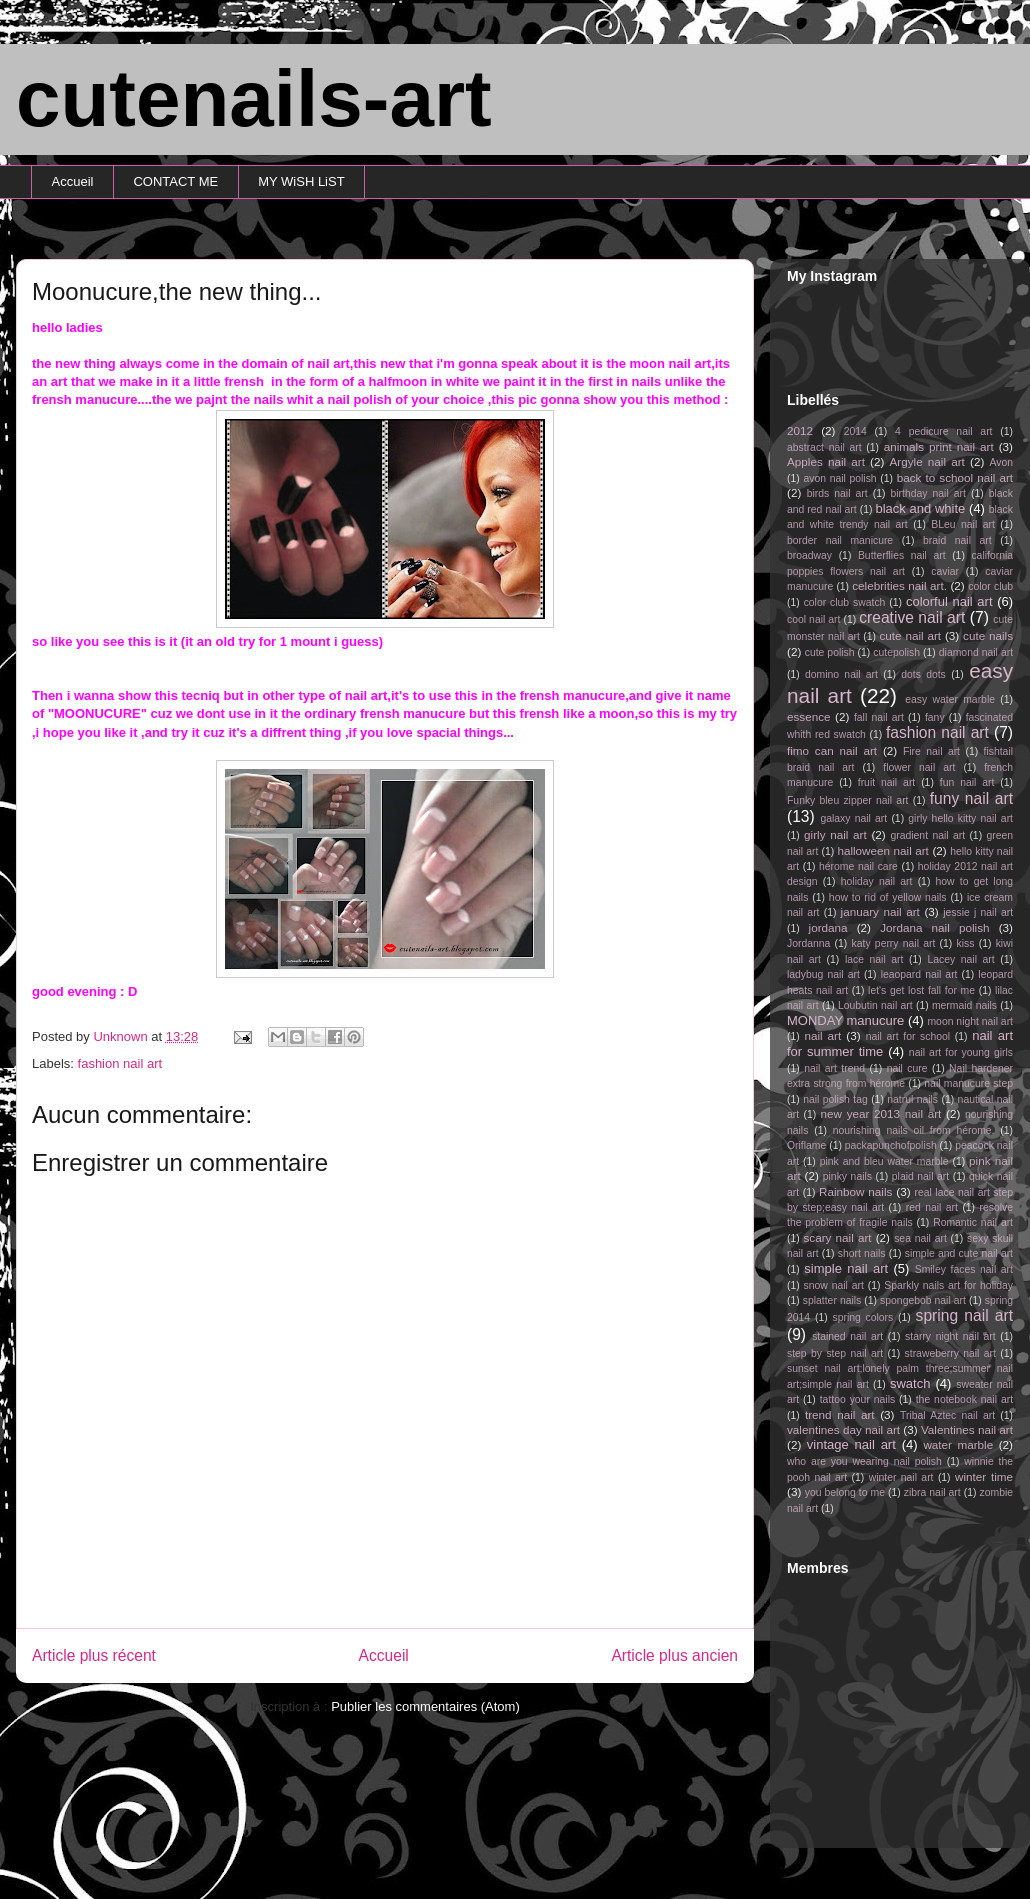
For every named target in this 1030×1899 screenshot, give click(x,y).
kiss (966, 943)
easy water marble (950, 699)
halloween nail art (882, 850)
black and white (920, 508)
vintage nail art (851, 1444)
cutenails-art (254, 98)
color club (990, 586)
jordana (828, 927)
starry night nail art (950, 1336)
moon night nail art (970, 1021)
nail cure (907, 1068)
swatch (910, 1383)
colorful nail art (949, 601)
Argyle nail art (927, 461)
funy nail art (971, 798)
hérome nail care (858, 866)
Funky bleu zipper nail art (848, 800)
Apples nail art (826, 461)
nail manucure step (968, 1083)
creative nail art (912, 617)
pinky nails (847, 1176)
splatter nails (832, 1300)
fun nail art (967, 782)
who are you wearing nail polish (864, 1461)
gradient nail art (927, 835)
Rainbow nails (855, 1191)
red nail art (932, 1207)
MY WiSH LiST (301, 181)
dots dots (923, 674)
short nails (862, 1253)
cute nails (988, 635)
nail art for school (908, 1036)
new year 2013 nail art (881, 1113)
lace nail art (874, 959)
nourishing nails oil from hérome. (914, 1130)
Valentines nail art (967, 1429)
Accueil (73, 181)
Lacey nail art (960, 959)
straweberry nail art (950, 1353)
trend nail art (840, 1414)
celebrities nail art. (899, 585)
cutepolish (896, 652)
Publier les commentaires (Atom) (425, 1706)
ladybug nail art (823, 974)
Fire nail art (931, 751)
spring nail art (964, 1315)
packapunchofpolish (891, 1145)
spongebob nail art (923, 1300)
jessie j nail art (978, 912)
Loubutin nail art (875, 1005)
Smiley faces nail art (964, 1269)
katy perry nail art (894, 943)
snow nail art (834, 1285)
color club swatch (845, 602)
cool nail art (813, 619)
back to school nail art (955, 477)
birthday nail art (928, 493)
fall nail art (879, 717)
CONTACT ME (175, 181)
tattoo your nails (857, 1399)
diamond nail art (976, 652)
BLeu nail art (963, 524)
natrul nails (912, 1099)
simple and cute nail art (959, 1253)
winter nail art (901, 1477)
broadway (809, 555)
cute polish (830, 652)
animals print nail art (939, 446)
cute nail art (910, 635)
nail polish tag (835, 1099)
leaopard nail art (919, 974)
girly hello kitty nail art (960, 818)
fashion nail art (120, 1063)
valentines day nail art (843, 1429)
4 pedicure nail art (943, 431)
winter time (984, 1476)
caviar (945, 571)
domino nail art (841, 674)
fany (935, 717)
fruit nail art (886, 782)
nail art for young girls (961, 1052)
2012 (800, 430)
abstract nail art (824, 447)
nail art (822, 1035)
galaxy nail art (853, 818)
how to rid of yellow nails (888, 897)
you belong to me (845, 1492)
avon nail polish (839, 478)
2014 (855, 431)
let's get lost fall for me (921, 990)
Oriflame (806, 1145)
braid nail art (957, 540)
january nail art (880, 911)
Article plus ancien (674, 1655)
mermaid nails (964, 1005)
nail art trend (834, 1068)
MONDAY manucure (845, 1020)
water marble (958, 1444)
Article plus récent (94, 1655)
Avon (1001, 462)
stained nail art (847, 1336)
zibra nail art (932, 1492)
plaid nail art (920, 1176)
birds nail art (837, 493)
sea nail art (920, 1238)
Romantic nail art (973, 1222)
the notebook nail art (964, 1399)
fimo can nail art (832, 750)
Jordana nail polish (934, 927)
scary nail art (838, 1237)
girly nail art (835, 834)
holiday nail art (877, 881)
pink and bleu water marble (884, 1161)
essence (809, 716)
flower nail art (919, 767)
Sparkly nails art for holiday (948, 1285)
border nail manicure (840, 540)
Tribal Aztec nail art (947, 1415)
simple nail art (846, 1268)
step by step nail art (835, 1353)
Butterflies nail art (902, 555)
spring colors (862, 1317)
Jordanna (808, 943)
